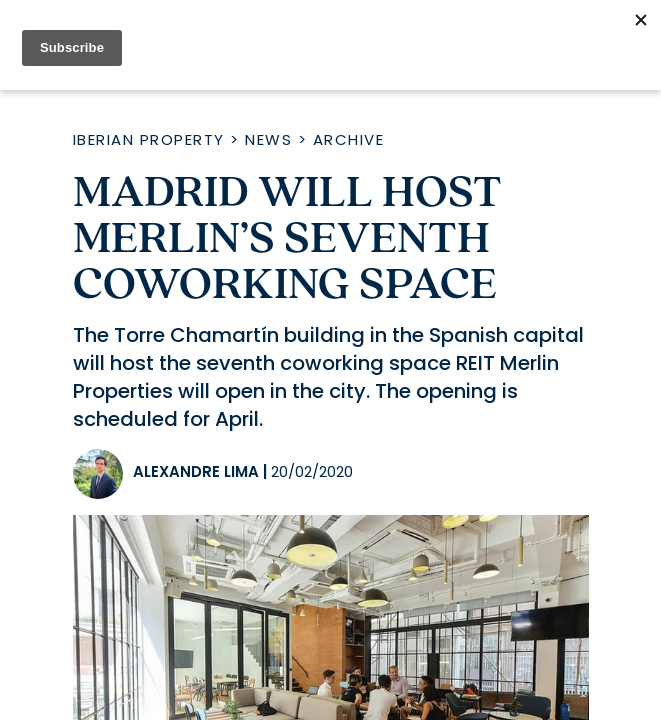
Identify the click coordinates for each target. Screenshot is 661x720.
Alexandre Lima (196, 471)
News (268, 139)
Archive (349, 139)
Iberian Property (149, 139)
